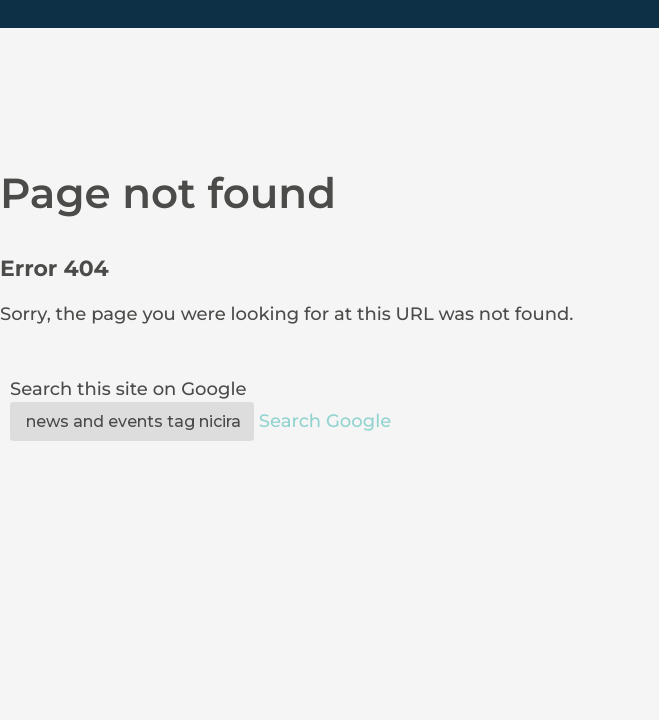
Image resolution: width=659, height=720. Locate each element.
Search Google (325, 421)
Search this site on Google (128, 389)
